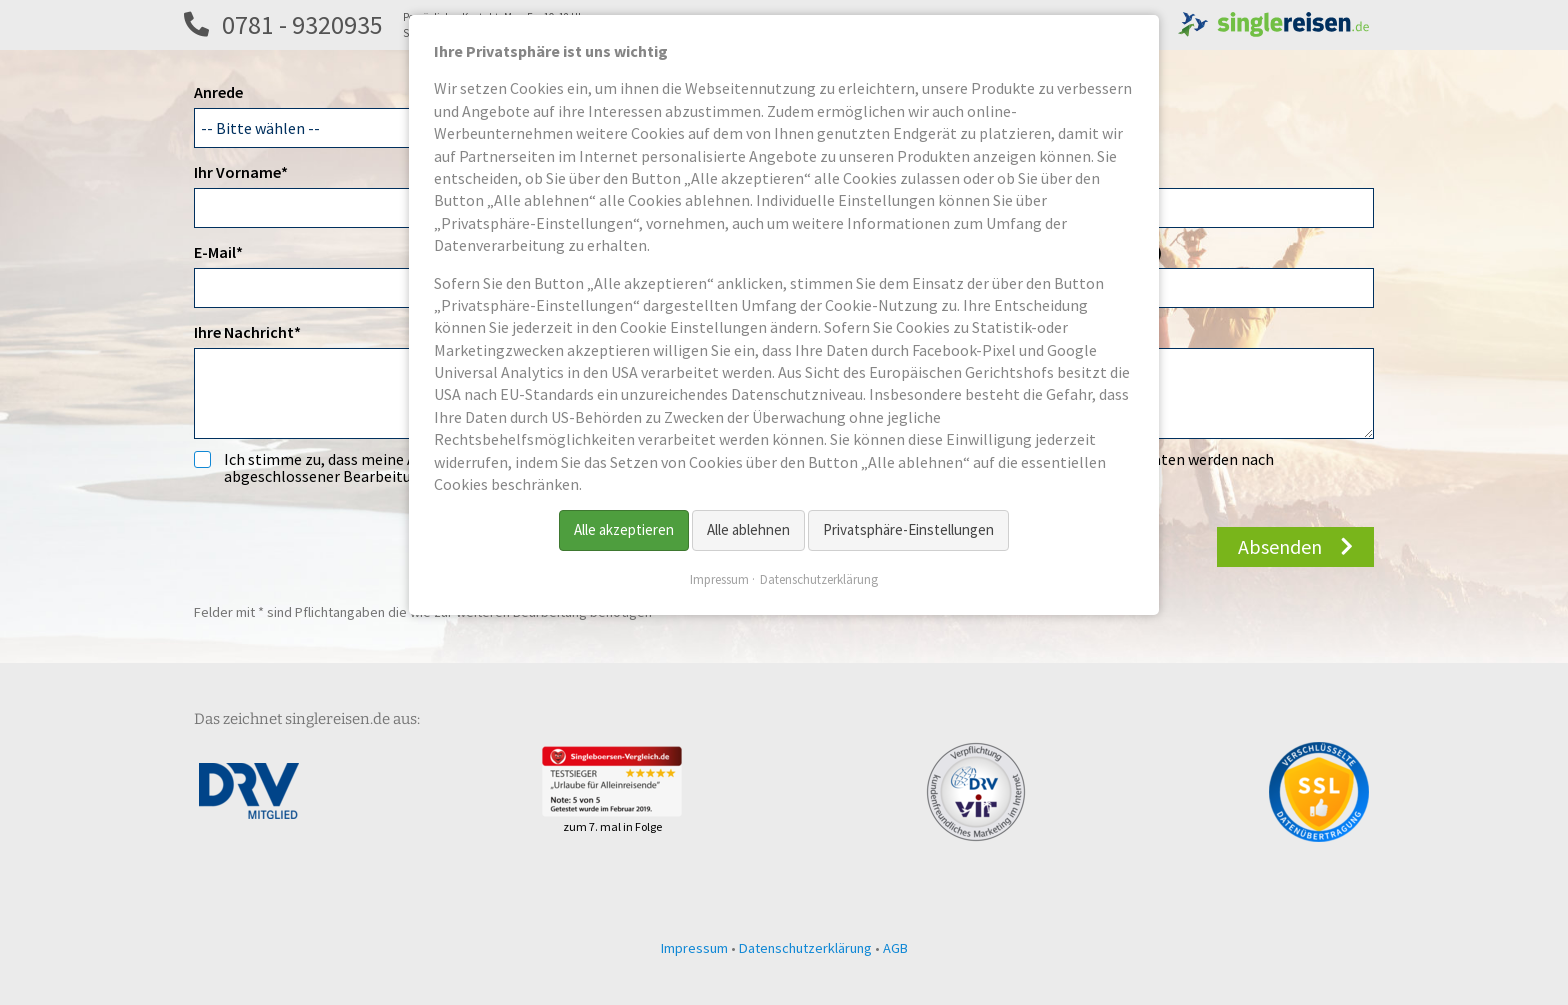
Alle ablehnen (748, 529)
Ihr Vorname (241, 171)
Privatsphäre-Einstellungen (908, 529)
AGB (895, 948)
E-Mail (230, 251)
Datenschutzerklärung (805, 948)
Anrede (218, 92)
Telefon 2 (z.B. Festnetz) (1078, 252)
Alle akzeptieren (624, 529)
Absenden (1280, 546)
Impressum (694, 948)
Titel (1010, 172)
